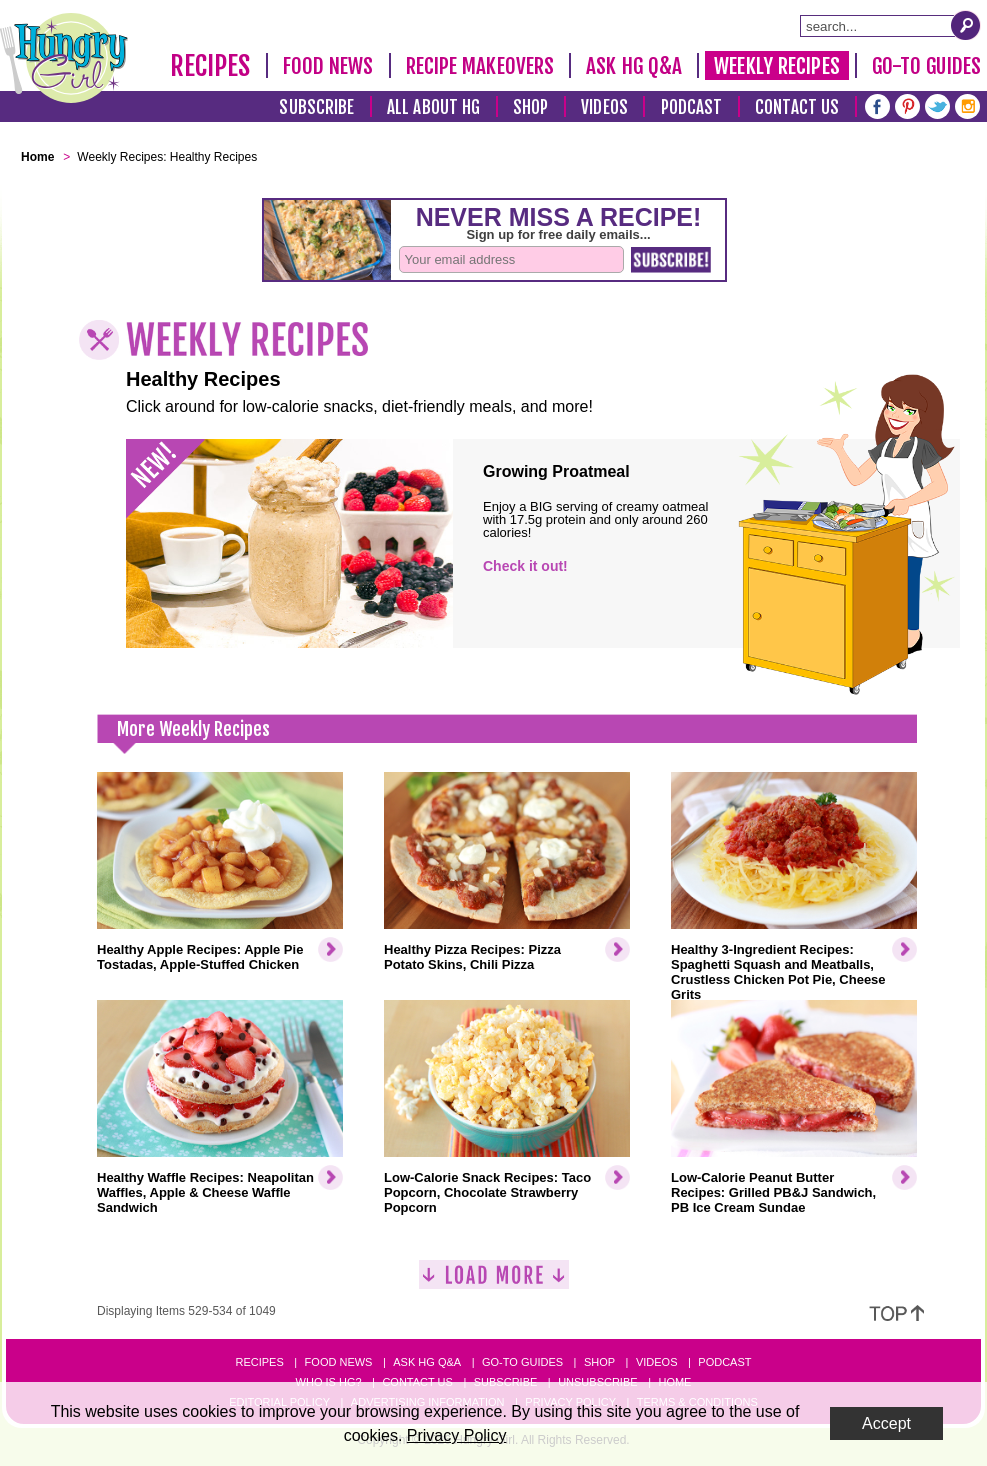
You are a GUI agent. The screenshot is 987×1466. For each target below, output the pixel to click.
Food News (328, 66)
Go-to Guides (522, 1362)
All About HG (433, 107)
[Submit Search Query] (966, 25)
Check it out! (525, 566)
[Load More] (494, 1282)
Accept (886, 1423)
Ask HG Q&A (634, 66)
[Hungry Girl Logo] (64, 58)
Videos (604, 107)
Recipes (210, 66)
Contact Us (797, 107)
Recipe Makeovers (480, 66)
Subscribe (316, 107)
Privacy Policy (457, 1435)
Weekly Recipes (776, 66)
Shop (530, 107)
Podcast (692, 107)
